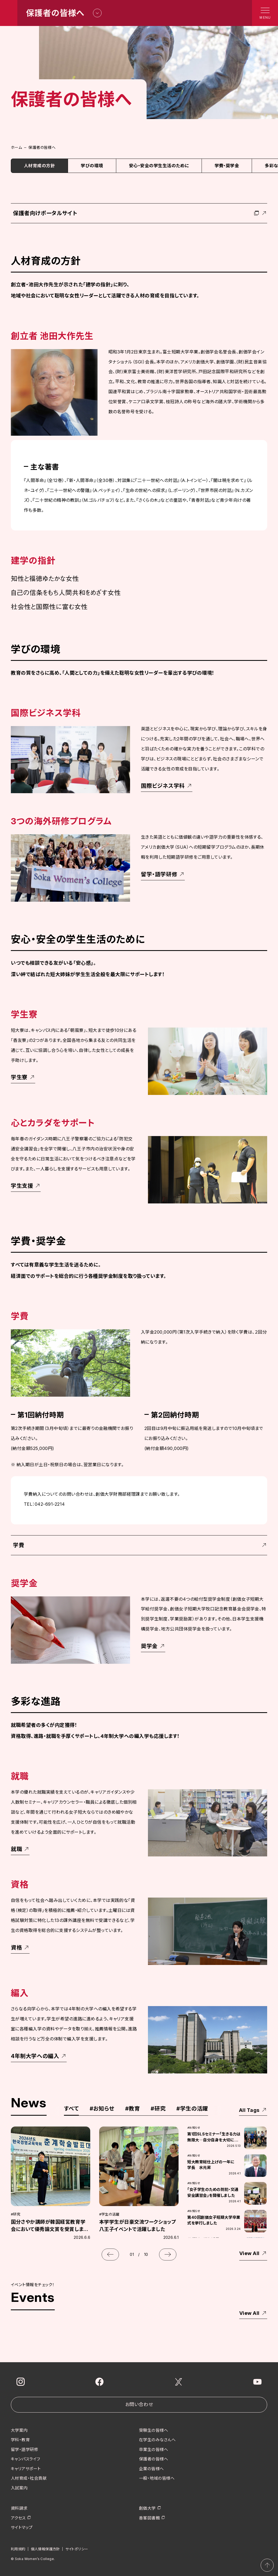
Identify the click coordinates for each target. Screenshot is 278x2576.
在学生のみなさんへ (157, 2439)
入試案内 (19, 2487)
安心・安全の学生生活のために (159, 165)
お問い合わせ (139, 2404)
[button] (110, 2254)
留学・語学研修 (24, 2449)
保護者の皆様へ (153, 2459)
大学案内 (19, 2430)
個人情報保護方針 (45, 2549)
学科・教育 (20, 2439)
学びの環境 (92, 165)
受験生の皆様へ (153, 2430)
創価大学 (147, 2508)
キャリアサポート (26, 2468)
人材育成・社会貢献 (29, 2478)
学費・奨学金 (227, 165)
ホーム (16, 147)
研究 (158, 2109)
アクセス (18, 2517)
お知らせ (102, 2109)
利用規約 (18, 2549)
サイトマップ (22, 2527)
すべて (71, 2109)
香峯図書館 (149, 2517)
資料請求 (19, 2508)
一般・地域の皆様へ (156, 2478)
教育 (132, 2109)
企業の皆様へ (151, 2468)
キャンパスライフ (25, 2459)
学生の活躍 (192, 2109)
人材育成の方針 (39, 165)
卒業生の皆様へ (153, 2449)
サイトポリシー (76, 2549)
